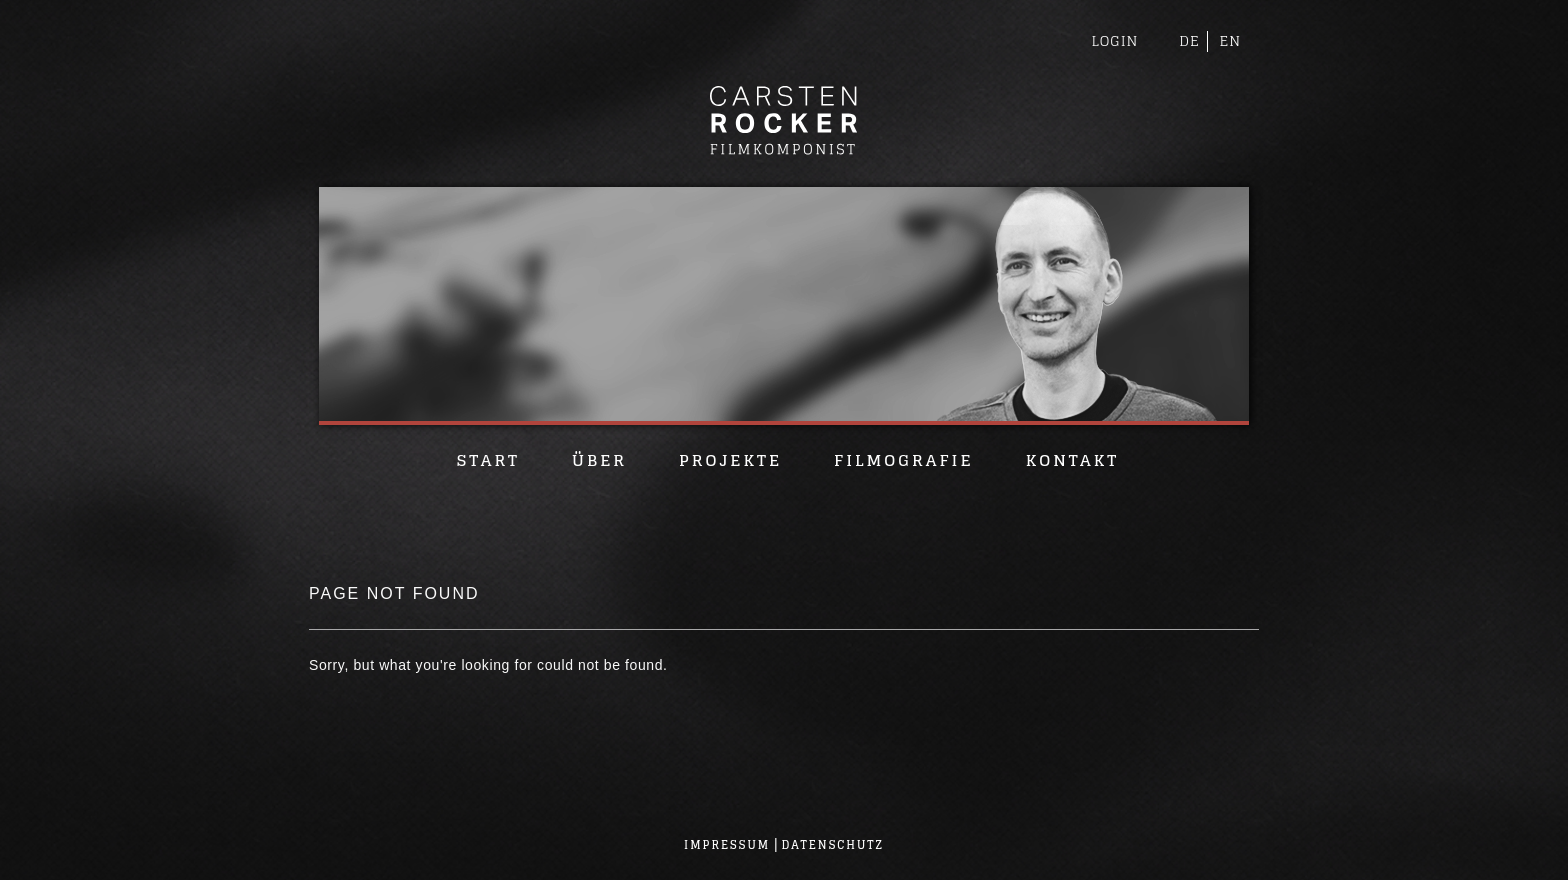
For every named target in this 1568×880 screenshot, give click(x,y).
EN (1228, 44)
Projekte (730, 460)
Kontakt (1073, 460)
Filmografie (904, 460)
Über (599, 460)
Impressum (727, 845)
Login (1115, 44)
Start (488, 460)
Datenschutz (833, 845)
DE (1186, 44)
